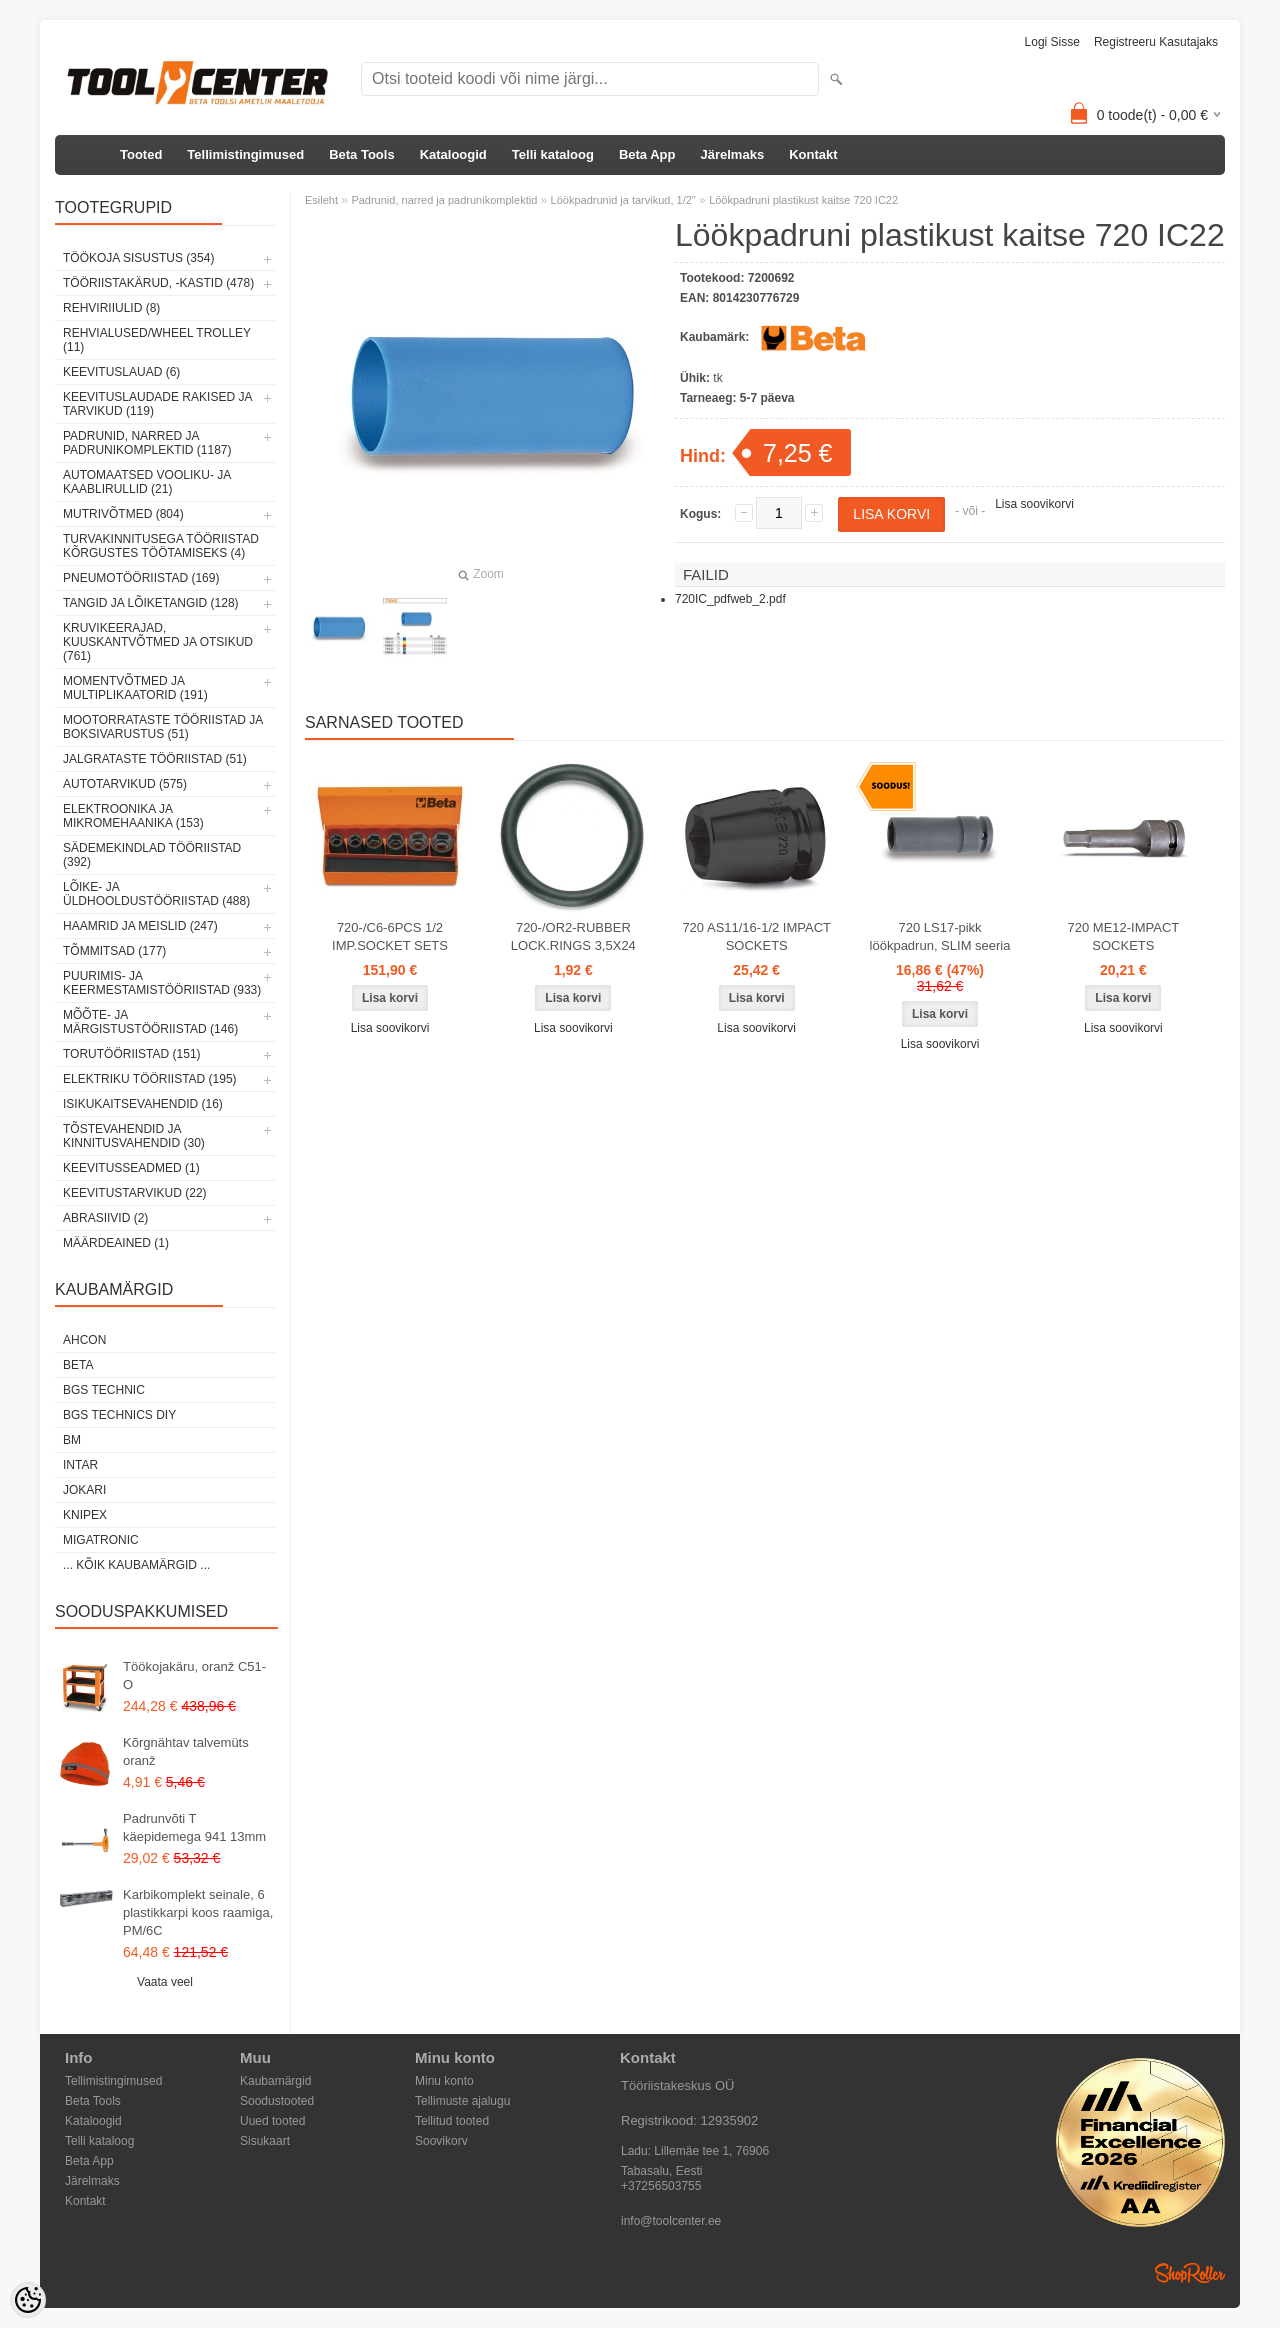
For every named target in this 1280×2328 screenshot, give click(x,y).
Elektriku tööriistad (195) (150, 1079)
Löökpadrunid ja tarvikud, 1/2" (623, 200)
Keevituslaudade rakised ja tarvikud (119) (157, 404)
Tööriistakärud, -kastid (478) (158, 283)
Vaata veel (165, 1982)
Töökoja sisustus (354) (138, 258)
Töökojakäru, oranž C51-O (194, 1675)
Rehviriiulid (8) (111, 308)
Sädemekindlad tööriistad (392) (152, 855)
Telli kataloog (553, 154)
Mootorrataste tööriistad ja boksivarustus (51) (163, 727)
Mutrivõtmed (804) (123, 514)
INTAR (80, 1465)
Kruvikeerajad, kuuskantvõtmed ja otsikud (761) (158, 642)
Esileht (321, 200)
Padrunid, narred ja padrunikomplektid (444, 200)
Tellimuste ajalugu (462, 2101)
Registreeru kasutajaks (1156, 42)
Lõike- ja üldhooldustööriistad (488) (156, 894)
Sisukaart (265, 2141)
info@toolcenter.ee (671, 2221)
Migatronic (101, 1540)
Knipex (85, 1515)
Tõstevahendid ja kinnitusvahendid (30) (134, 1136)
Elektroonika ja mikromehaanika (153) (133, 816)
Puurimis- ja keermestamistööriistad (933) (162, 983)
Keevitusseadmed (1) (131, 1168)
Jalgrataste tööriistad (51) (155, 759)
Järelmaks (733, 154)
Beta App (647, 154)
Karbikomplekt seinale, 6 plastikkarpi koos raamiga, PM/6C (198, 1912)
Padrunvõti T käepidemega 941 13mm (194, 1827)
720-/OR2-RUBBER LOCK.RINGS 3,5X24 (573, 936)
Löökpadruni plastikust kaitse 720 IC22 (803, 200)
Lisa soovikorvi (1034, 504)
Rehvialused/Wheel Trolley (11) (157, 340)
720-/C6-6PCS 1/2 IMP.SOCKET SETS (390, 936)
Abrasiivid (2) (105, 1218)
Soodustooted (277, 2101)
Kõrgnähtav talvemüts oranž (186, 1751)
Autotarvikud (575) (125, 784)
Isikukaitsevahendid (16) (143, 1104)
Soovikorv (441, 2141)
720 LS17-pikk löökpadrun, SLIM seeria (940, 936)
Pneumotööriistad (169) (141, 578)
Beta (78, 1365)
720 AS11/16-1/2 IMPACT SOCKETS (756, 936)
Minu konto (444, 2081)
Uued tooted (272, 2121)
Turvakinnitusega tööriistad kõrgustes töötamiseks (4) (161, 546)
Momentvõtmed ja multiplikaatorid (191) (135, 688)
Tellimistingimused (245, 154)
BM (72, 1440)
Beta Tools (362, 154)
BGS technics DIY (119, 1415)
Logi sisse (1052, 42)
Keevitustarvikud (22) (135, 1193)
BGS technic (104, 1390)
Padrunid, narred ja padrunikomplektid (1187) (147, 443)
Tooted (141, 154)
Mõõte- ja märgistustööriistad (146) (150, 1022)
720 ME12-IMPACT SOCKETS (1124, 936)
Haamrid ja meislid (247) (140, 926)
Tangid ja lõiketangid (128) (151, 603)
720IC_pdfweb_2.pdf (730, 599)
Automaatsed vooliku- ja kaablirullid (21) (147, 482)
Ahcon (84, 1340)
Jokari (84, 1490)
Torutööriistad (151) (132, 1054)
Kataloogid (453, 154)
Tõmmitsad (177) (114, 951)
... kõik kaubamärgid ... (136, 1565)
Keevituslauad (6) (121, 372)
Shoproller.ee (1190, 2273)
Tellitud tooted (452, 2121)
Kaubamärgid (275, 2081)
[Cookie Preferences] (28, 2300)
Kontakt (813, 154)
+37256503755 (661, 2186)
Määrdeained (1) (116, 1243)
